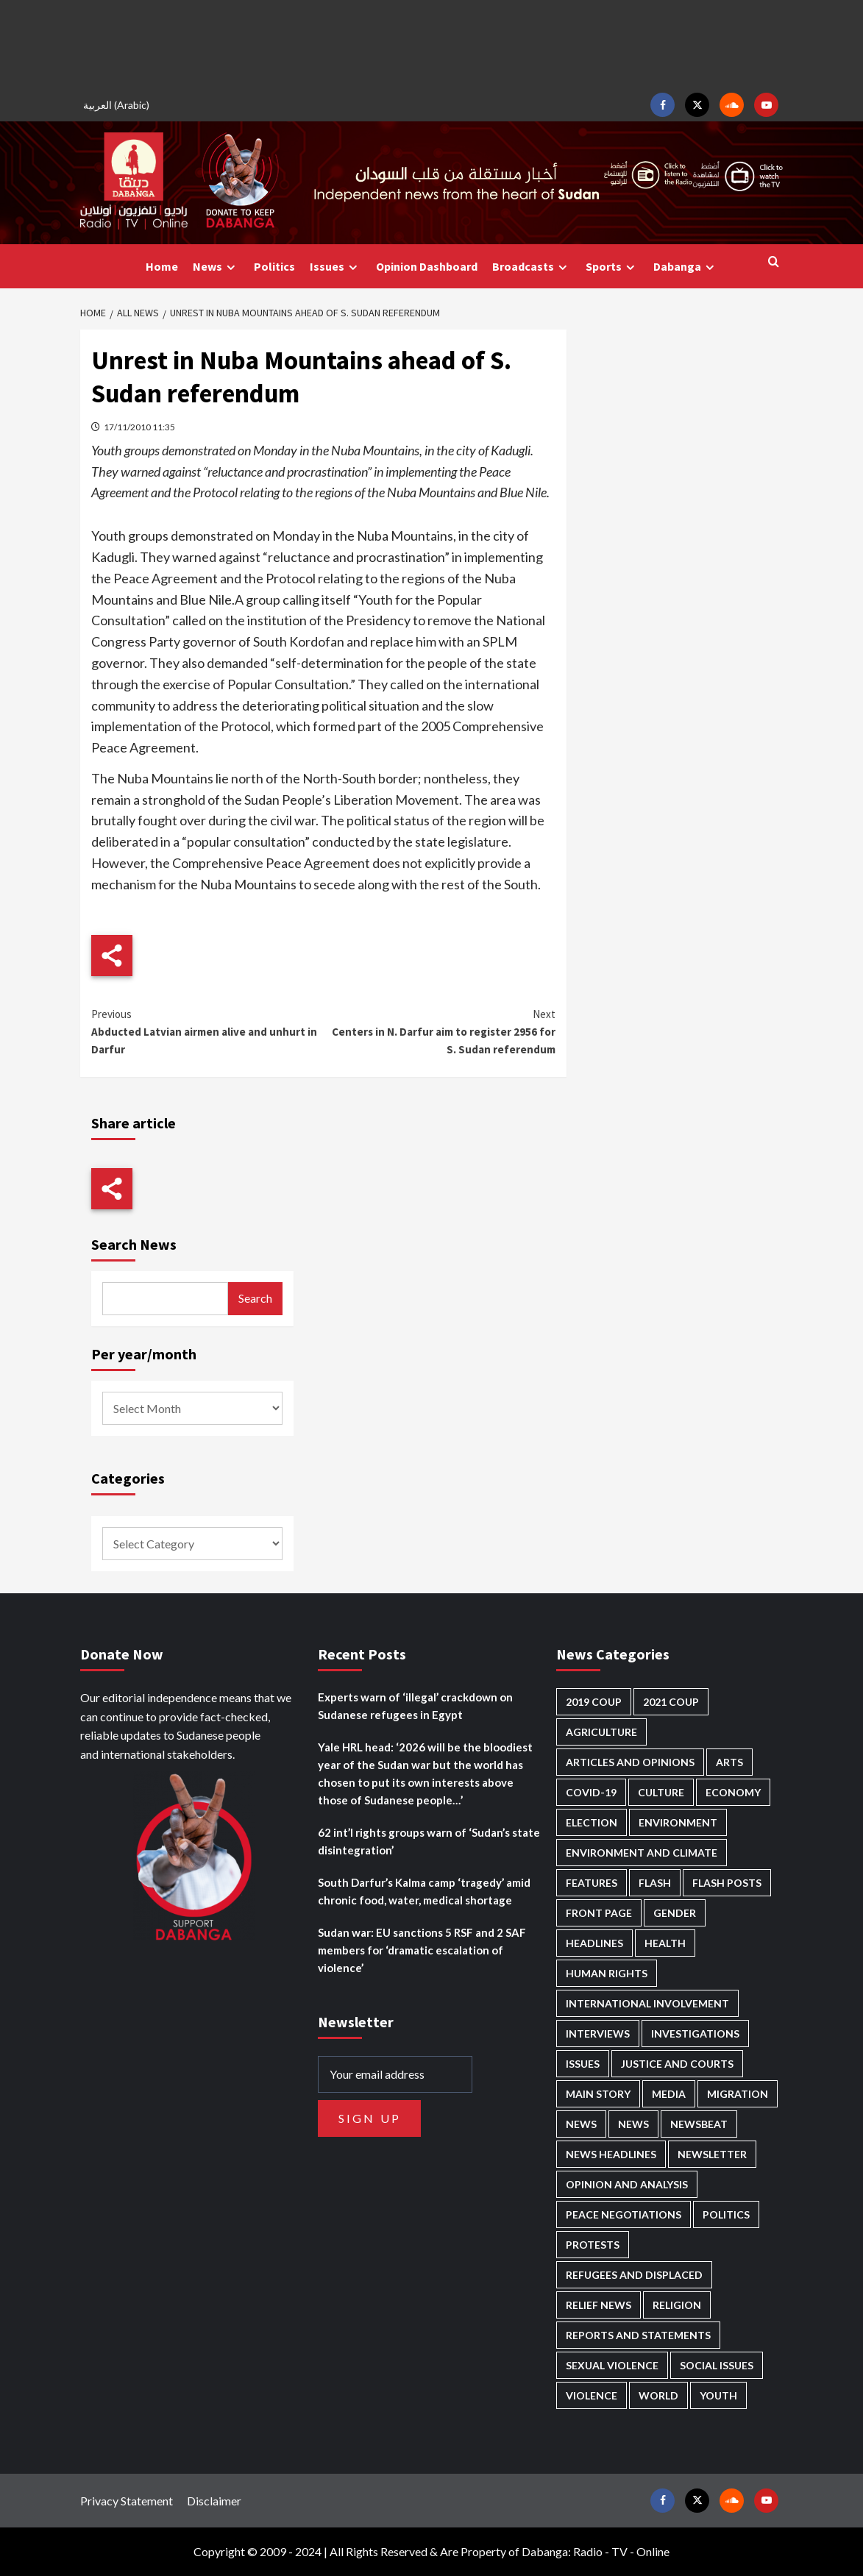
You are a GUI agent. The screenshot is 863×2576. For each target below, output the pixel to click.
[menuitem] (118, 104)
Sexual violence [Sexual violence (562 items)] (612, 2365)
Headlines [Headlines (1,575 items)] (594, 1943)
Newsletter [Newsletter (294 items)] (712, 2154)
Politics (274, 266)
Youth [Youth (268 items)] (718, 2395)
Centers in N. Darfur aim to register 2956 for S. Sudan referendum (440, 1031)
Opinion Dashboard (426, 266)
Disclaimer (214, 2501)
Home (162, 266)
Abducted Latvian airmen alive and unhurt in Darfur (207, 1031)
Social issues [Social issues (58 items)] (716, 2365)
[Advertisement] (432, 44)
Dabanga (685, 266)
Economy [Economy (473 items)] (733, 1792)
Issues (335, 266)
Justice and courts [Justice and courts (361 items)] (677, 2063)
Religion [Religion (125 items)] (677, 2305)
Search (255, 1298)
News (216, 266)
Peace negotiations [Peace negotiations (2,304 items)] (623, 2214)
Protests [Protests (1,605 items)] (592, 2244)
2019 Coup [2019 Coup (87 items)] (594, 1702)
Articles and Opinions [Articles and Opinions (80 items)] (630, 1762)
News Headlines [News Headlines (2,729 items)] (611, 2154)
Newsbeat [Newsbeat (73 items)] (699, 2124)
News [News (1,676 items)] (633, 2124)
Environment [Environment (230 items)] (678, 1822)
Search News (134, 1244)
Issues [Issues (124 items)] (583, 2063)
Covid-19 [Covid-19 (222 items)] (591, 1792)
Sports (612, 266)
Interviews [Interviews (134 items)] (598, 2033)
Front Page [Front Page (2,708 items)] (599, 1913)
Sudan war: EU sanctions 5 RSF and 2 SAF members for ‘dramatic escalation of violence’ (422, 1950)
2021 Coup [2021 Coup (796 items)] (671, 1702)
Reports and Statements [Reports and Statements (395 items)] (638, 2335)
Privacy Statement (126, 2501)
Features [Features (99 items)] (591, 1882)
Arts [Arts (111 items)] (729, 1762)
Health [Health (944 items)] (665, 1943)
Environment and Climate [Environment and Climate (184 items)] (641, 1852)
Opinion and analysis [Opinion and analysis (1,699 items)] (627, 2184)
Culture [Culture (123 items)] (661, 1792)
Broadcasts (531, 266)
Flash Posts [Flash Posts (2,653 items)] (726, 1882)
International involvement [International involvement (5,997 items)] (647, 2003)
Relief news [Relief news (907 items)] (598, 2305)
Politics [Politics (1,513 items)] (726, 2214)
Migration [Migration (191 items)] (737, 2094)
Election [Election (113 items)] (591, 1822)
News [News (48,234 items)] (581, 2124)
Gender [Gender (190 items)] (674, 1913)
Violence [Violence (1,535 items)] (591, 2395)
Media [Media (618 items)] (669, 2094)
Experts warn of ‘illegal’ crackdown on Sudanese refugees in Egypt (415, 1705)
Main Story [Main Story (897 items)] (598, 2094)
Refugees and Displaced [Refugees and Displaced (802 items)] (634, 2275)
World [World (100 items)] (658, 2395)
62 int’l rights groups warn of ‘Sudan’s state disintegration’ (429, 1841)
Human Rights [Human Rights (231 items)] (606, 1973)
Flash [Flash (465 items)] (655, 1882)
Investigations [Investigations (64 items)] (695, 2033)
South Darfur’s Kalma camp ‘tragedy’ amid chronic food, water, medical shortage (424, 1891)
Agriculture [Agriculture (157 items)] (601, 1732)
